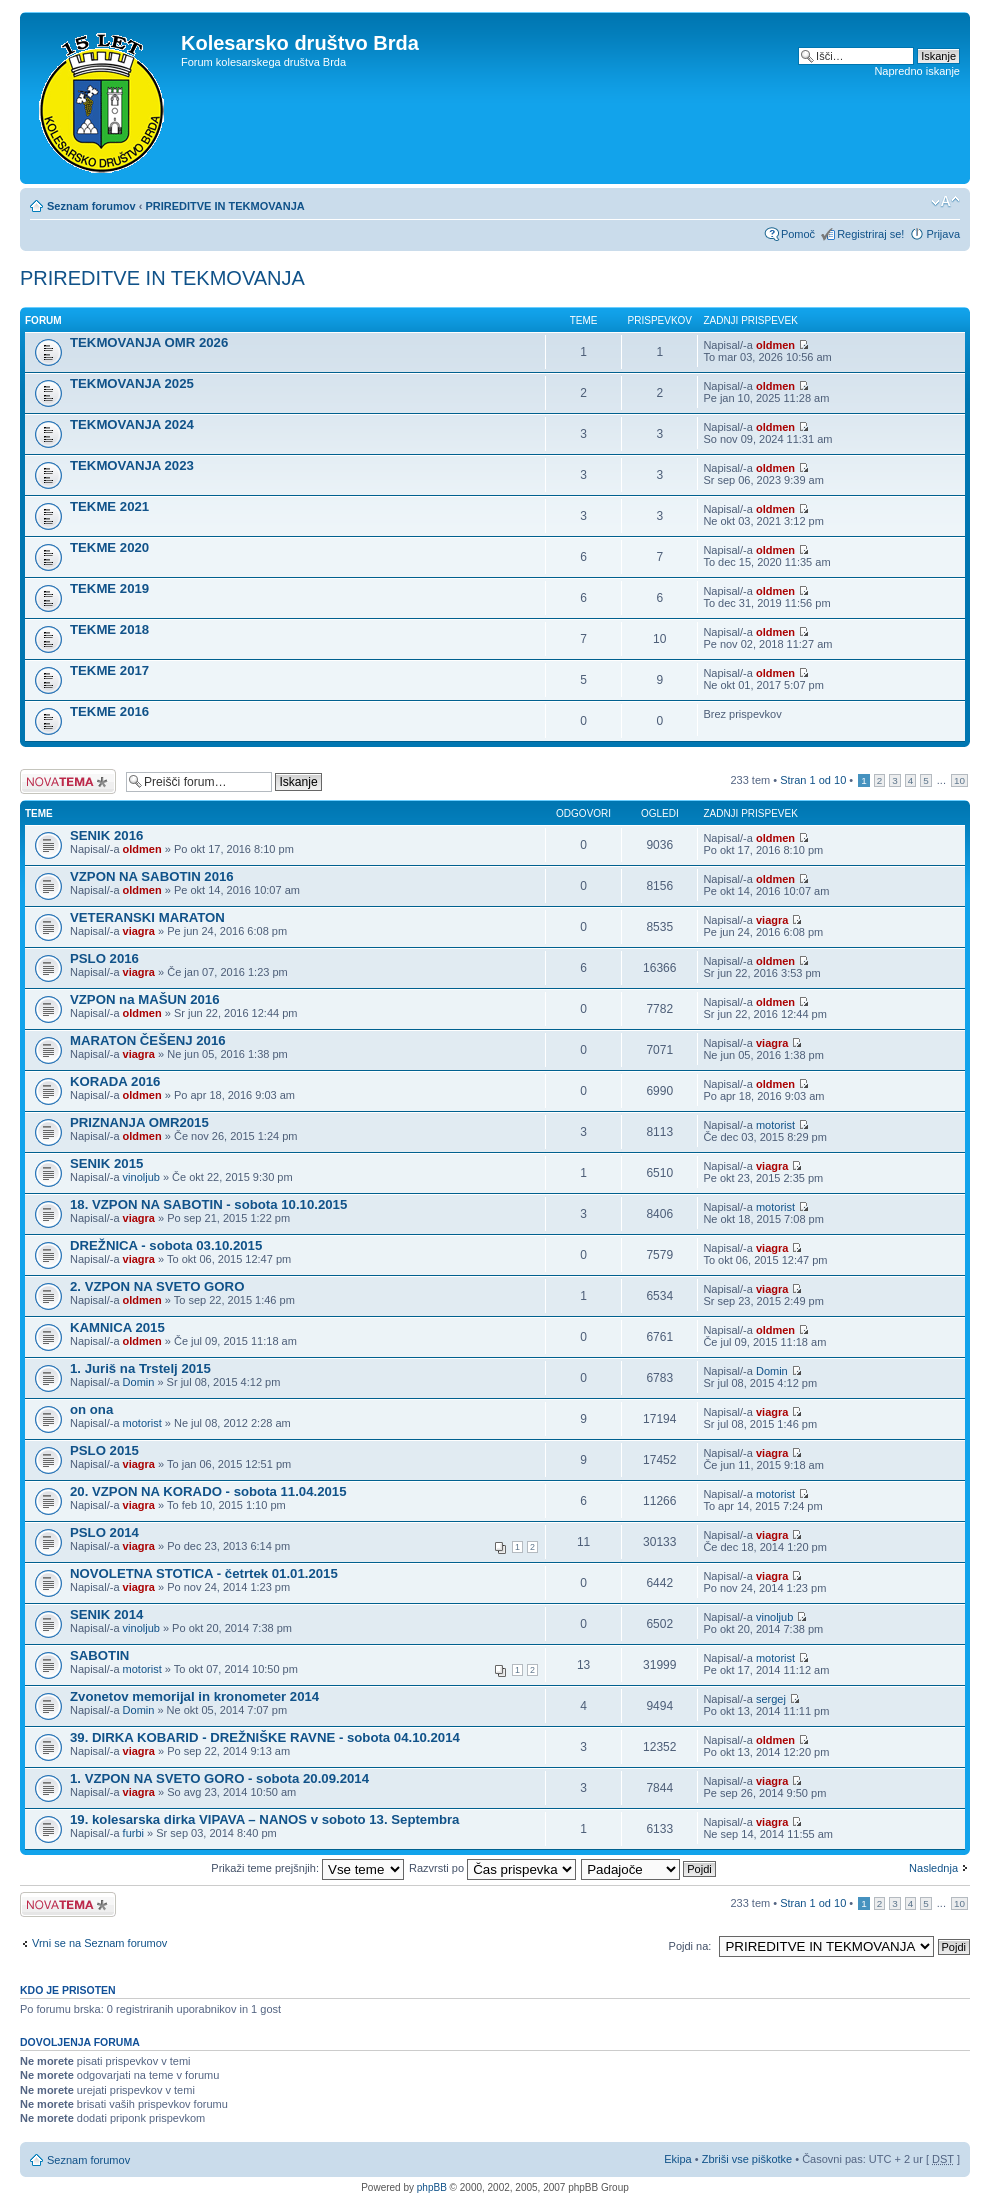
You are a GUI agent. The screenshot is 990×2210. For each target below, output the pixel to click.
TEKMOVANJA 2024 (132, 424)
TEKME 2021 (109, 506)
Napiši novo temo (68, 781)
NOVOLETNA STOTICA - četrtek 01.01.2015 (204, 1573)
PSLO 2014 (104, 1532)
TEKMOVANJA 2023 (132, 465)
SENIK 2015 (106, 1163)
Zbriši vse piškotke (749, 2159)
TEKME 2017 (109, 670)
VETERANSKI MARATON (147, 917)
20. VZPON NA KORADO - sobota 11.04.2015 (208, 1491)
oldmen (775, 345)
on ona (91, 1409)
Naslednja (933, 1868)
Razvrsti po (492, 1868)
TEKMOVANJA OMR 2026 (149, 342)
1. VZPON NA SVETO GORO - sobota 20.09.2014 (219, 1778)
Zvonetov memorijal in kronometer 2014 (194, 1696)
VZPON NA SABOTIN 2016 (152, 876)
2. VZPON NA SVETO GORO (157, 1286)
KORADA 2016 (115, 1081)
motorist (775, 1125)
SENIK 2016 (106, 835)
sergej (771, 1699)
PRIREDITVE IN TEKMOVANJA (224, 206)
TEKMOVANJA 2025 (132, 383)
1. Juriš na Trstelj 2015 (140, 1368)
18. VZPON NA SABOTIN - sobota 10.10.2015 (208, 1204)
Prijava (943, 234)
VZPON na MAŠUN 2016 (145, 999)
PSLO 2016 (104, 958)
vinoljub (141, 1177)
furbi (133, 1833)
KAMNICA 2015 (117, 1327)
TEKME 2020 (109, 547)
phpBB (432, 2187)
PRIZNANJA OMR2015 (139, 1122)
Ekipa (678, 2159)
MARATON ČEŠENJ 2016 (148, 1040)
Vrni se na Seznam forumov (99, 1943)
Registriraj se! (870, 234)
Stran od (813, 780)
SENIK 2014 (106, 1614)
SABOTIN (99, 1655)
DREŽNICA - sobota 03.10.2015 (166, 1245)
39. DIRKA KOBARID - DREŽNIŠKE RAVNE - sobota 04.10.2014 (265, 1737)
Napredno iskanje (917, 71)
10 (959, 780)
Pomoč (798, 234)
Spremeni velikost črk (945, 202)
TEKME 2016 (109, 711)
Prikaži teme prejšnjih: (307, 1868)
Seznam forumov (91, 206)
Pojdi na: (690, 1946)
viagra (139, 931)
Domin (139, 1382)
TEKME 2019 (109, 588)
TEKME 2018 (109, 629)
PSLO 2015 (104, 1450)
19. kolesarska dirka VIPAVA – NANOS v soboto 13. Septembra (264, 1819)
